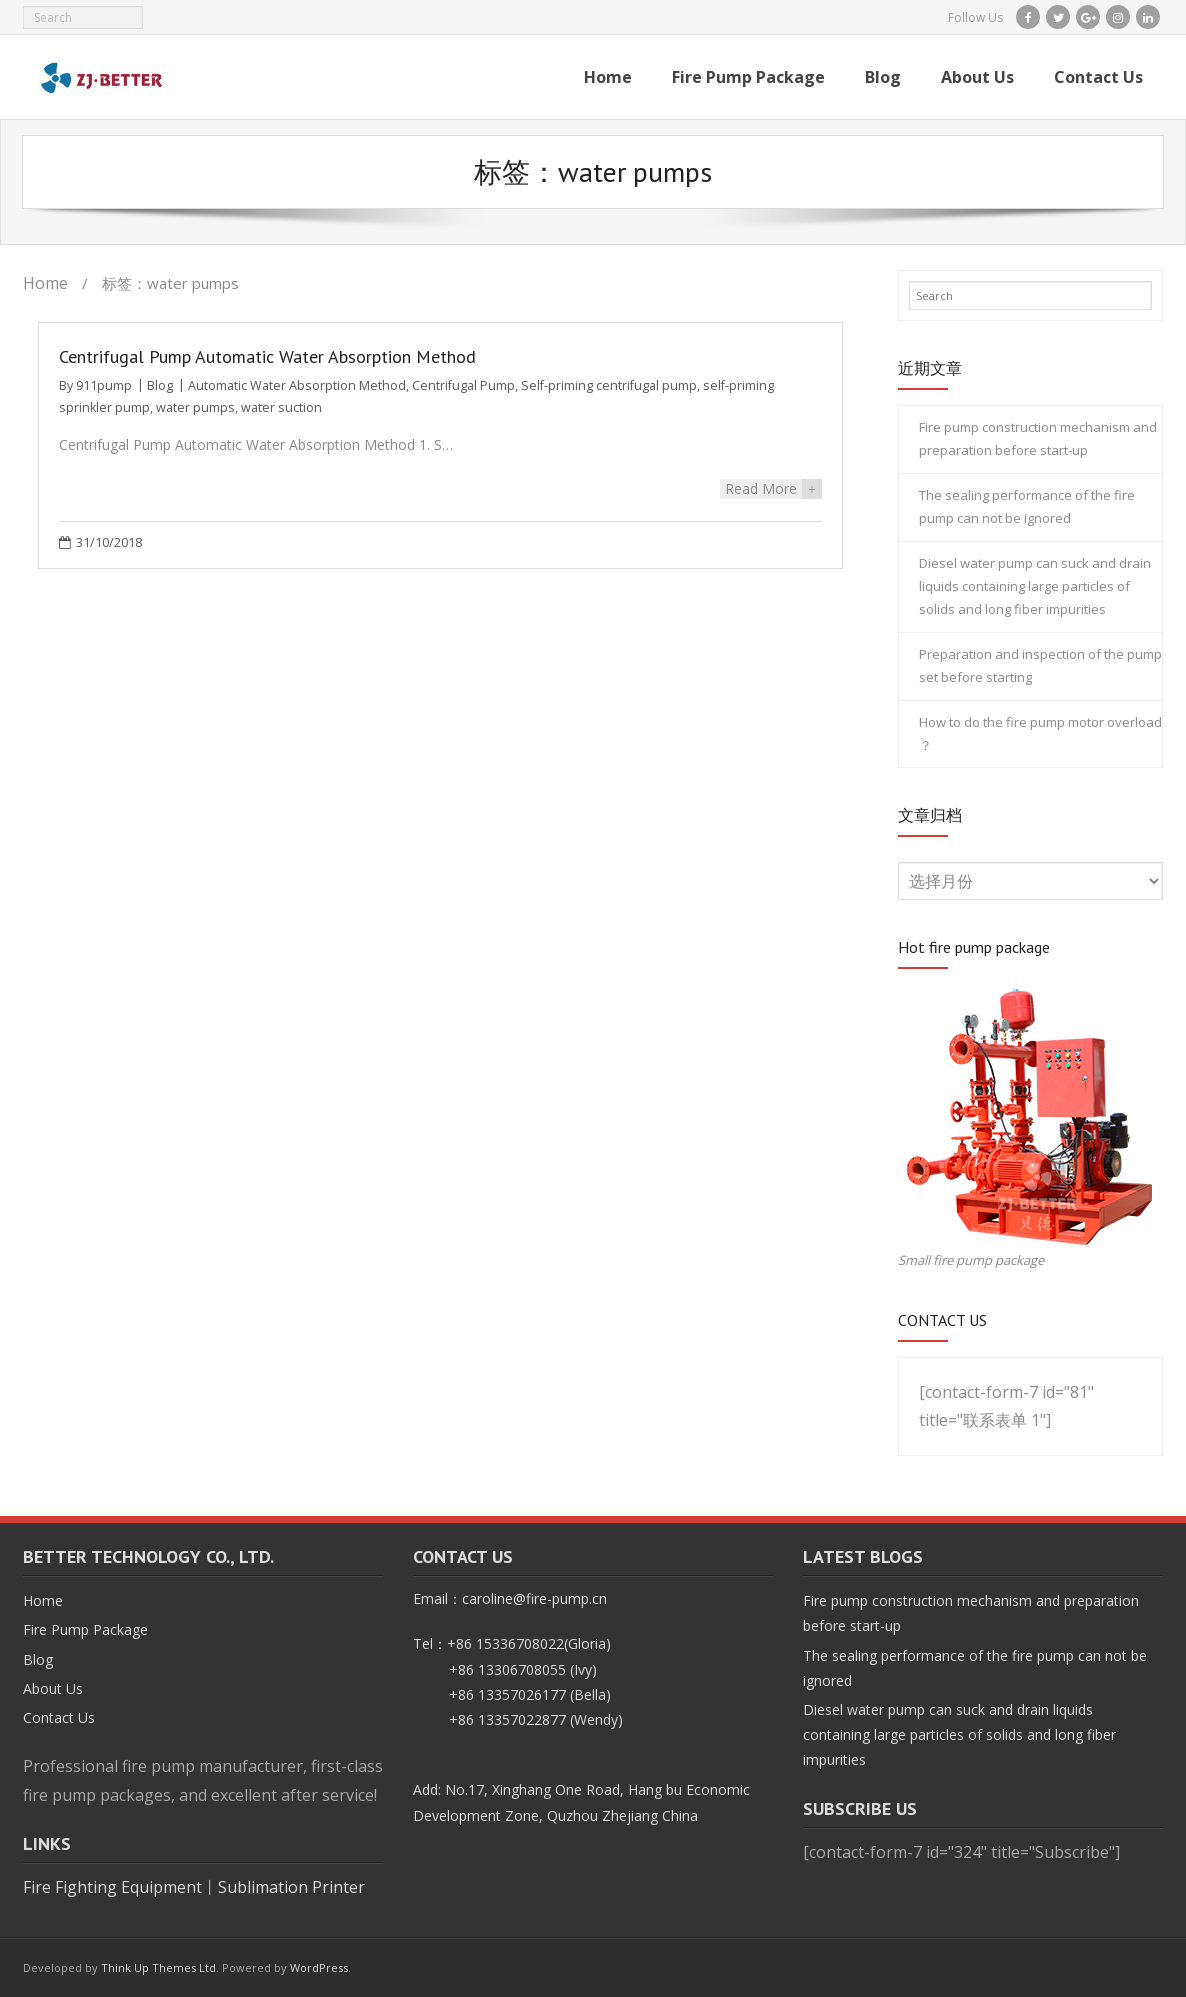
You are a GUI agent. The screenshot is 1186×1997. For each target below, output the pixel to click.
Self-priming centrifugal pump (609, 385)
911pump (104, 385)
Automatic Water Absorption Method (297, 385)
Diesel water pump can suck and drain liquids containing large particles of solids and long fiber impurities (1035, 586)
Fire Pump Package (85, 1629)
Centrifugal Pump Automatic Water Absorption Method (267, 356)
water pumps (195, 407)
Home (45, 283)
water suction (281, 407)
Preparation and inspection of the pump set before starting (1040, 665)
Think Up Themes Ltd (158, 1967)
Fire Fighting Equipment (112, 1887)
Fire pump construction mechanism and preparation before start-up (1038, 438)
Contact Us (59, 1717)
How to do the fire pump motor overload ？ (1040, 733)
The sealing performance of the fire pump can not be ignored (1027, 506)
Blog (160, 385)
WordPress (319, 1967)
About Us (53, 1688)
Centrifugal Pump (463, 385)
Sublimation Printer (291, 1887)
